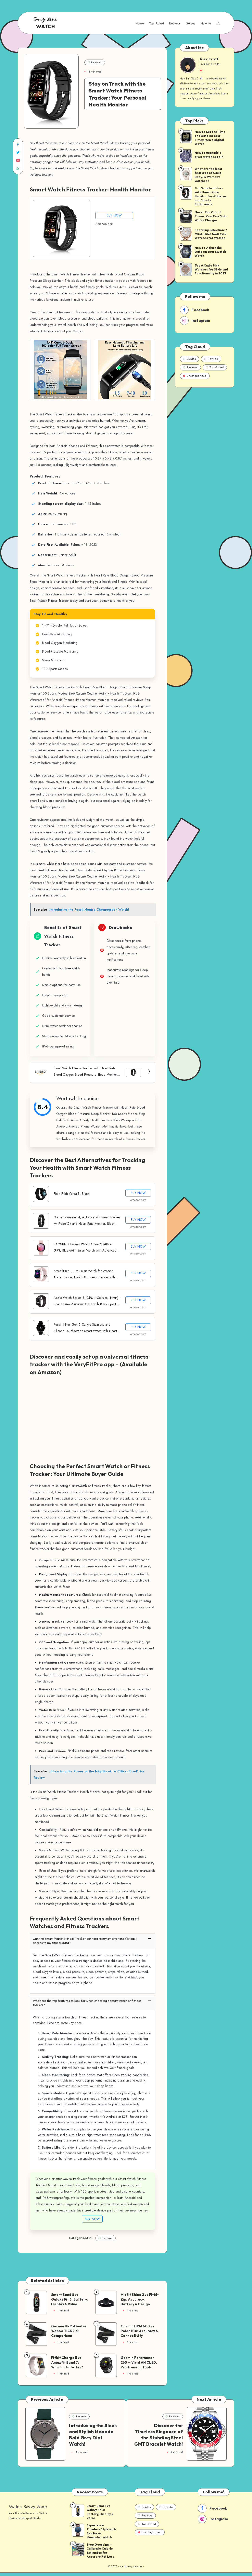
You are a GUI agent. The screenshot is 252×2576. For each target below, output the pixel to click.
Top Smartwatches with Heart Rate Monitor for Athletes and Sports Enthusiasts (210, 196)
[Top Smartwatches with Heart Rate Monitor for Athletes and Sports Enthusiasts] (186, 193)
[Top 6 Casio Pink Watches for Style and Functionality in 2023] (186, 269)
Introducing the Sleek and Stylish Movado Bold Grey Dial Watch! (89, 2439)
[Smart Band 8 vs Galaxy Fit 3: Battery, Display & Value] (78, 2513)
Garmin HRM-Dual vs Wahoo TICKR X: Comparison (68, 2335)
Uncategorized (195, 376)
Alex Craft (209, 59)
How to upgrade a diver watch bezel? (209, 155)
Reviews (175, 23)
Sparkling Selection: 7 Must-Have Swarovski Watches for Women (211, 234)
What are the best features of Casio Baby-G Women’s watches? (208, 175)
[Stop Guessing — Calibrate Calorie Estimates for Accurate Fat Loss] (78, 2552)
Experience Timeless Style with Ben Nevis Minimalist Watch (101, 2534)
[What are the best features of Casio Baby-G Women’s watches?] (186, 173)
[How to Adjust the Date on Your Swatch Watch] (186, 251)
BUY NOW (114, 220)
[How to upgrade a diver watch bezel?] (186, 155)
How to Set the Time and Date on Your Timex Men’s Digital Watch (210, 138)
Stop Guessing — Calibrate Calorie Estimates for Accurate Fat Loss (100, 2554)
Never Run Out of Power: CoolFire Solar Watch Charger (211, 216)
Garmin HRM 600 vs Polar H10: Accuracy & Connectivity (138, 2335)
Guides (190, 23)
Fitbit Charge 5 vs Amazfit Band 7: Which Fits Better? (66, 2367)
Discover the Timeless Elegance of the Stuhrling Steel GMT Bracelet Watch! (164, 2439)
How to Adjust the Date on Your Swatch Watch (210, 252)
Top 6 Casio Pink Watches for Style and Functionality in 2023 (211, 269)
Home (139, 23)
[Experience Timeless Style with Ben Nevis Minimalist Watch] (78, 2533)
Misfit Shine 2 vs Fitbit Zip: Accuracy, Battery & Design (139, 2304)
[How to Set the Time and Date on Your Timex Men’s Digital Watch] (186, 136)
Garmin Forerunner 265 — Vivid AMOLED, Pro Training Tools (138, 2367)
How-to (206, 23)
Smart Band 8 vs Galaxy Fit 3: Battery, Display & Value (69, 2304)
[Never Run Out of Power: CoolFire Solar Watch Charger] (186, 216)
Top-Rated (156, 23)
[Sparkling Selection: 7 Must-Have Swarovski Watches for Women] (186, 234)
